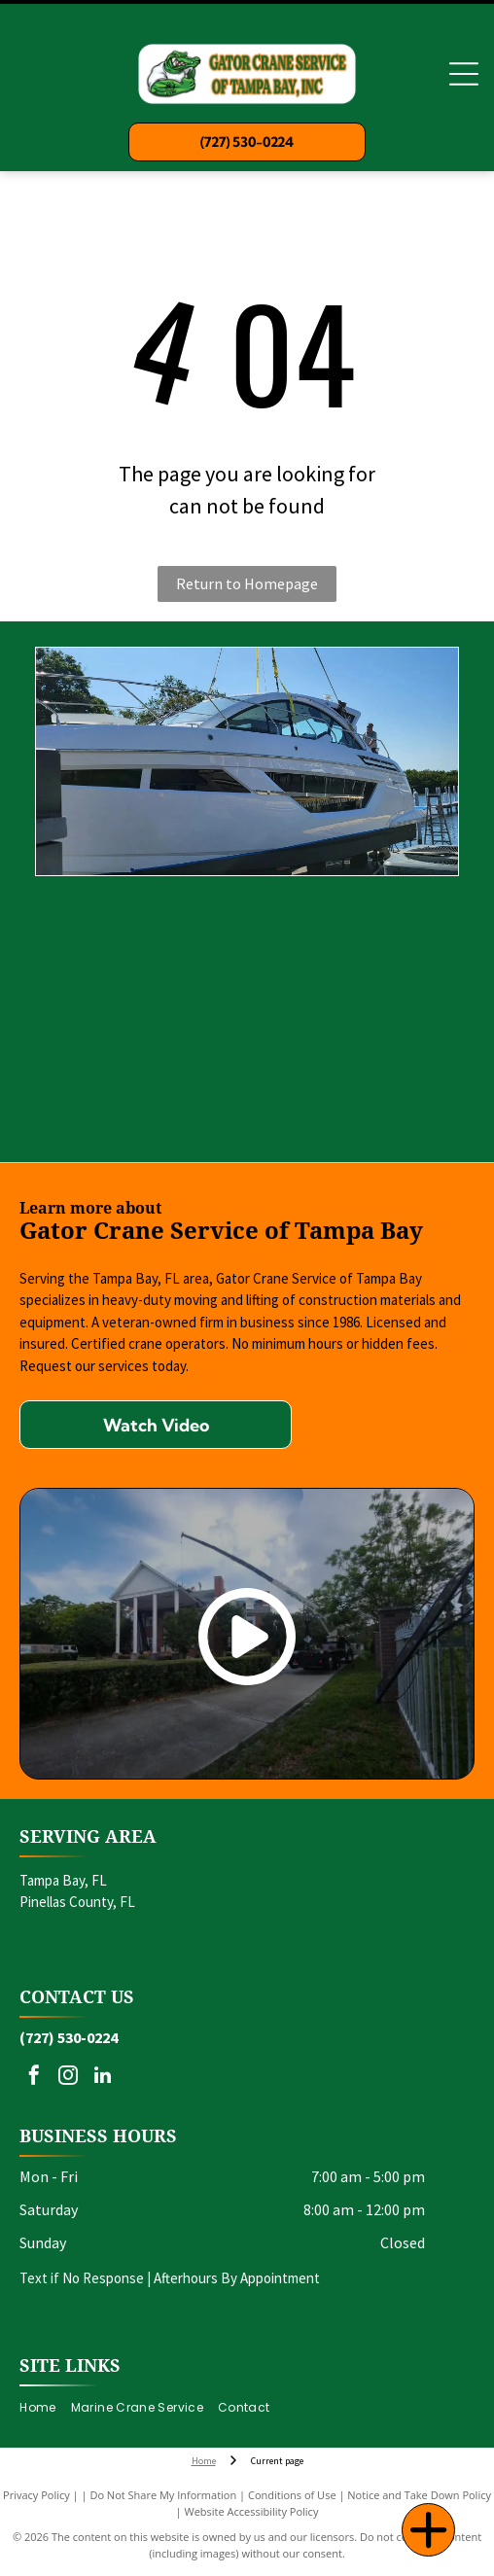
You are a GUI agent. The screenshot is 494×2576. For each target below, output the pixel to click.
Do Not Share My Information (162, 2495)
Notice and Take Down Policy (419, 2495)
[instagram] (68, 2078)
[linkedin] (102, 2078)
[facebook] (34, 2078)
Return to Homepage (247, 583)
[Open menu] (463, 73)
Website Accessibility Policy (252, 2511)
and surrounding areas (87, 1943)
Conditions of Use (292, 2495)
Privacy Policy (36, 2495)
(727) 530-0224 (68, 2037)
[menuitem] (44, 2407)
